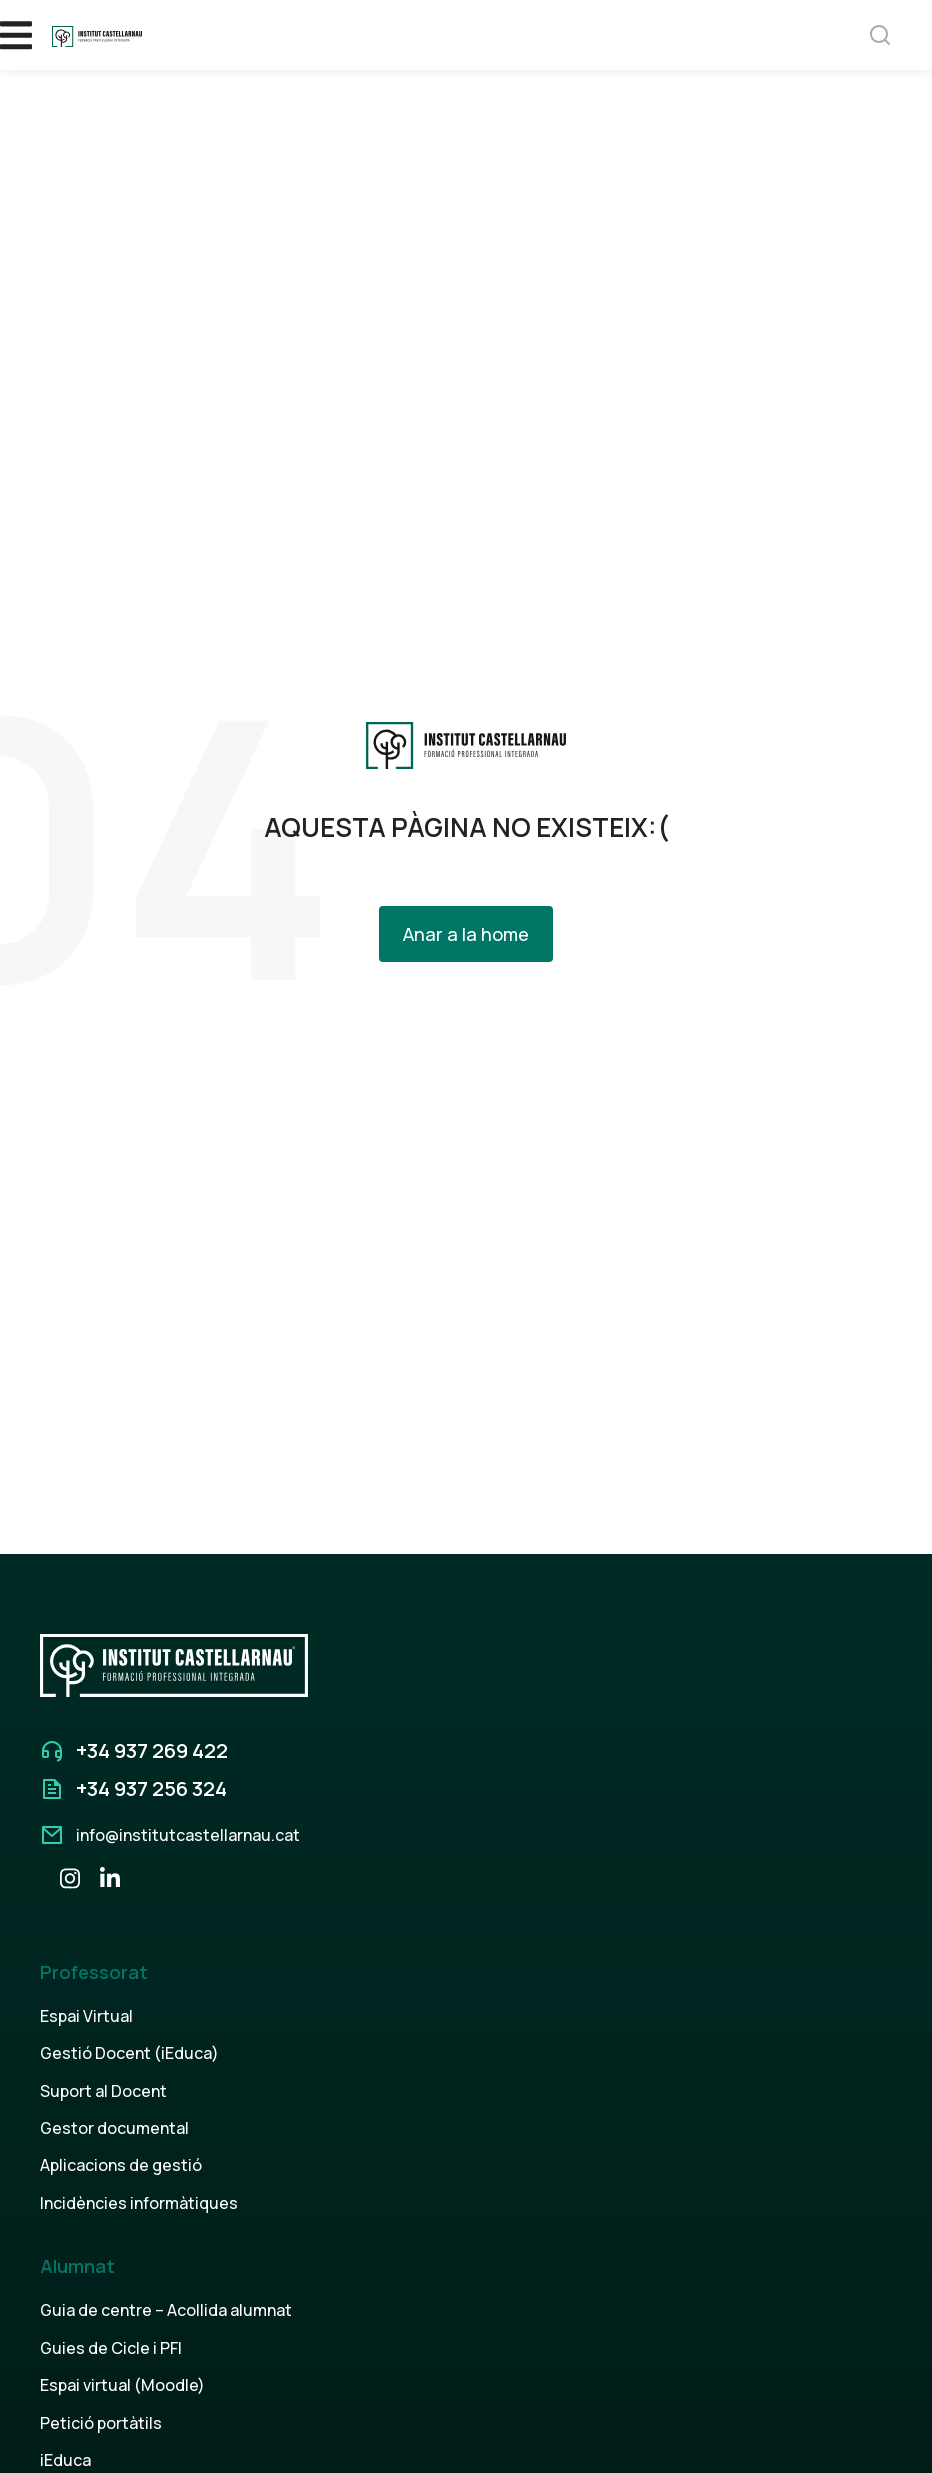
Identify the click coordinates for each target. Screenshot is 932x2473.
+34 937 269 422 (152, 1750)
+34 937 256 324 (151, 1788)
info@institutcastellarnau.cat (188, 1835)
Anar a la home (466, 934)
